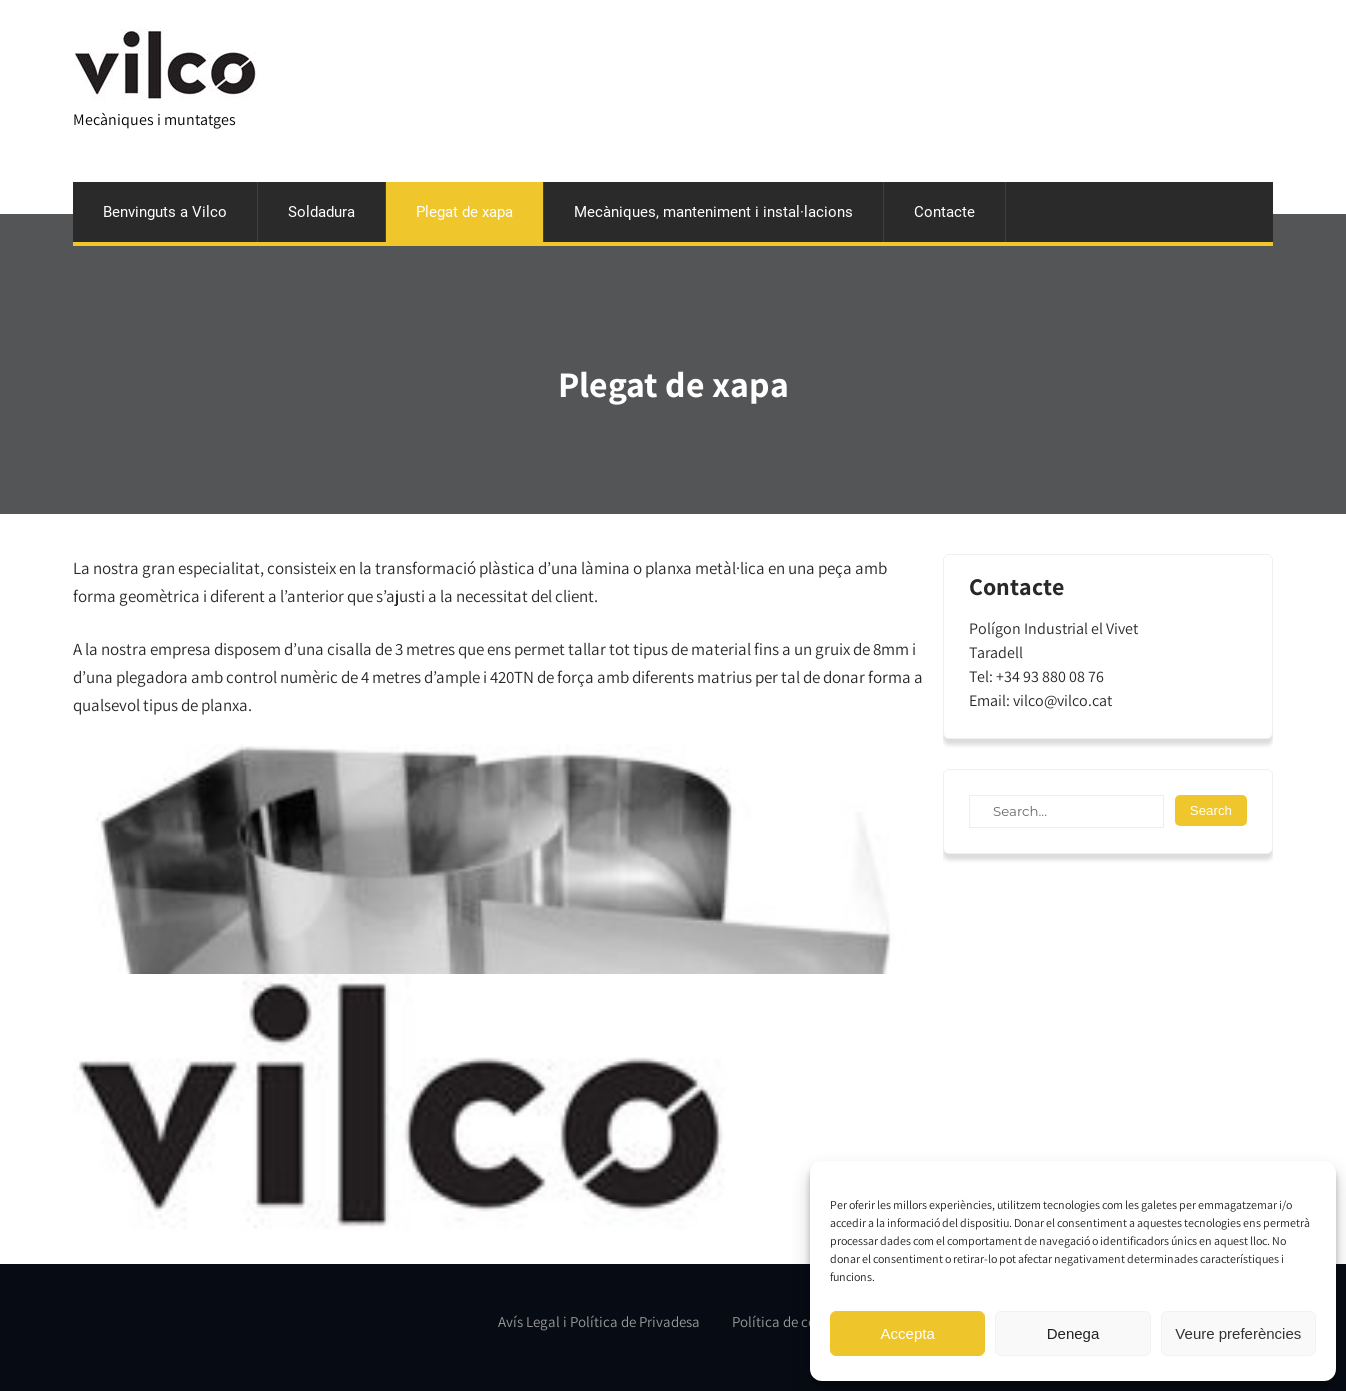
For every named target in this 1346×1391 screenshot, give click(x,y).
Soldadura (321, 212)
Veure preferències (1238, 1333)
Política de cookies (790, 1321)
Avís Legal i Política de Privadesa (599, 1321)
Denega (1073, 1333)
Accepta (908, 1333)
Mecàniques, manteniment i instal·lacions (713, 212)
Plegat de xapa (464, 212)
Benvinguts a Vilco (165, 212)
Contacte (944, 212)
